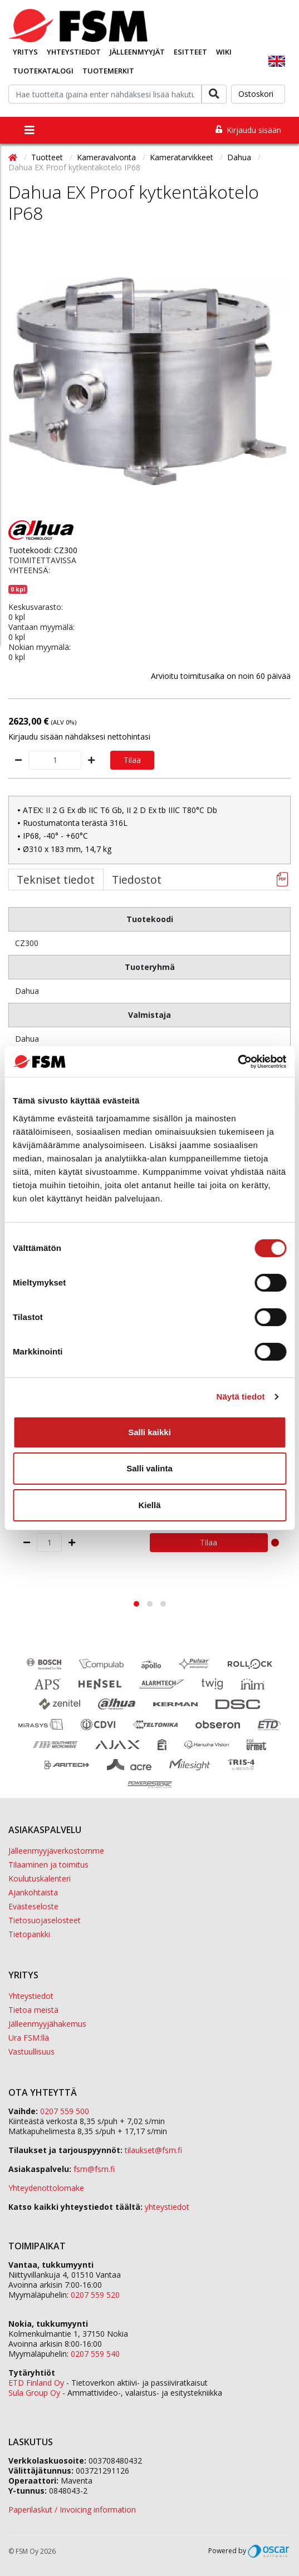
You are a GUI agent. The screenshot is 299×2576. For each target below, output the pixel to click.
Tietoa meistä (33, 2009)
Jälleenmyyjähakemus (47, 2023)
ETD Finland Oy (36, 2382)
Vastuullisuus (31, 2051)
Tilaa (132, 760)
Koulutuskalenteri (39, 1878)
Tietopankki (29, 1934)
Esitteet (190, 52)
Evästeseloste (33, 1906)
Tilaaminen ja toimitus (48, 1864)
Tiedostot (136, 879)
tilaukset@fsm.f (153, 2150)
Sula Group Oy (34, 2392)
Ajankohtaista (33, 1892)
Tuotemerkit (108, 71)
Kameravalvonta (107, 157)
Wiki (224, 52)
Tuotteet (48, 157)
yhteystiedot (167, 2206)
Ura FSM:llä (28, 2037)
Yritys (25, 52)
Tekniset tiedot (56, 879)
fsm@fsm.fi (94, 2169)
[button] (136, 1603)
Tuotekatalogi (43, 71)
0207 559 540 (95, 2353)
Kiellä (149, 1505)
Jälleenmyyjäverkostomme (56, 1850)
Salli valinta (149, 1468)
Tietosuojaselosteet (44, 1920)
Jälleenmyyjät (137, 52)
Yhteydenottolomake (46, 2188)
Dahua (240, 157)
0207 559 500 (64, 2111)
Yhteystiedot (74, 52)
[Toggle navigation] (29, 130)
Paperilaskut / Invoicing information (72, 2509)
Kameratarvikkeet (182, 157)
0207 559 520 (95, 2294)
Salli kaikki (149, 1432)
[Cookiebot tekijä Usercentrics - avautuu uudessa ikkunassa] (237, 1062)
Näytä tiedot (241, 1396)
